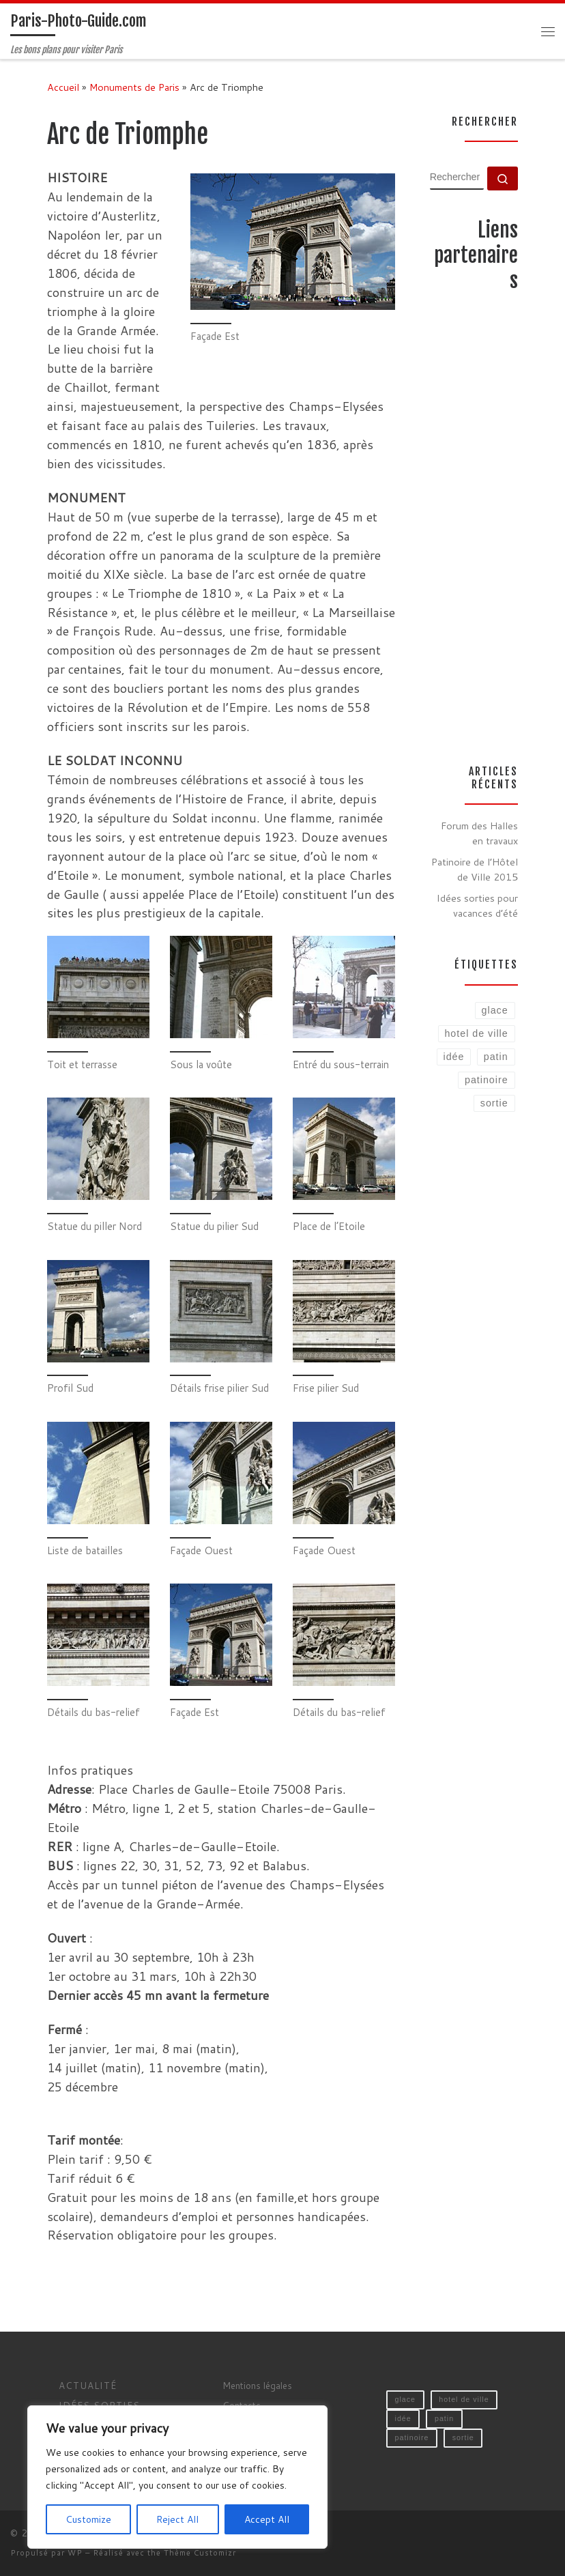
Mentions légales (257, 2385)
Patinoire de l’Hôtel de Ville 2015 (474, 869)
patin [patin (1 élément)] (444, 2418)
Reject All (177, 2519)
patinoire (486, 1079)
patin (496, 1056)
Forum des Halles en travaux (479, 833)
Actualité (88, 2385)
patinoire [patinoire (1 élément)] (412, 2437)
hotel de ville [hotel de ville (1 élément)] (464, 2399)
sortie (494, 1103)
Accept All (266, 2519)
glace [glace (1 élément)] (405, 2399)
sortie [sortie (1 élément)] (463, 2437)
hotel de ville (476, 1033)
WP (75, 2552)
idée (454, 1056)
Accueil (63, 87)
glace (495, 1010)
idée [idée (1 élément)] (403, 2418)
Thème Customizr (200, 2552)
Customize (88, 2519)
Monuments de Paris (134, 87)
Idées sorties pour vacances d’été (477, 905)
